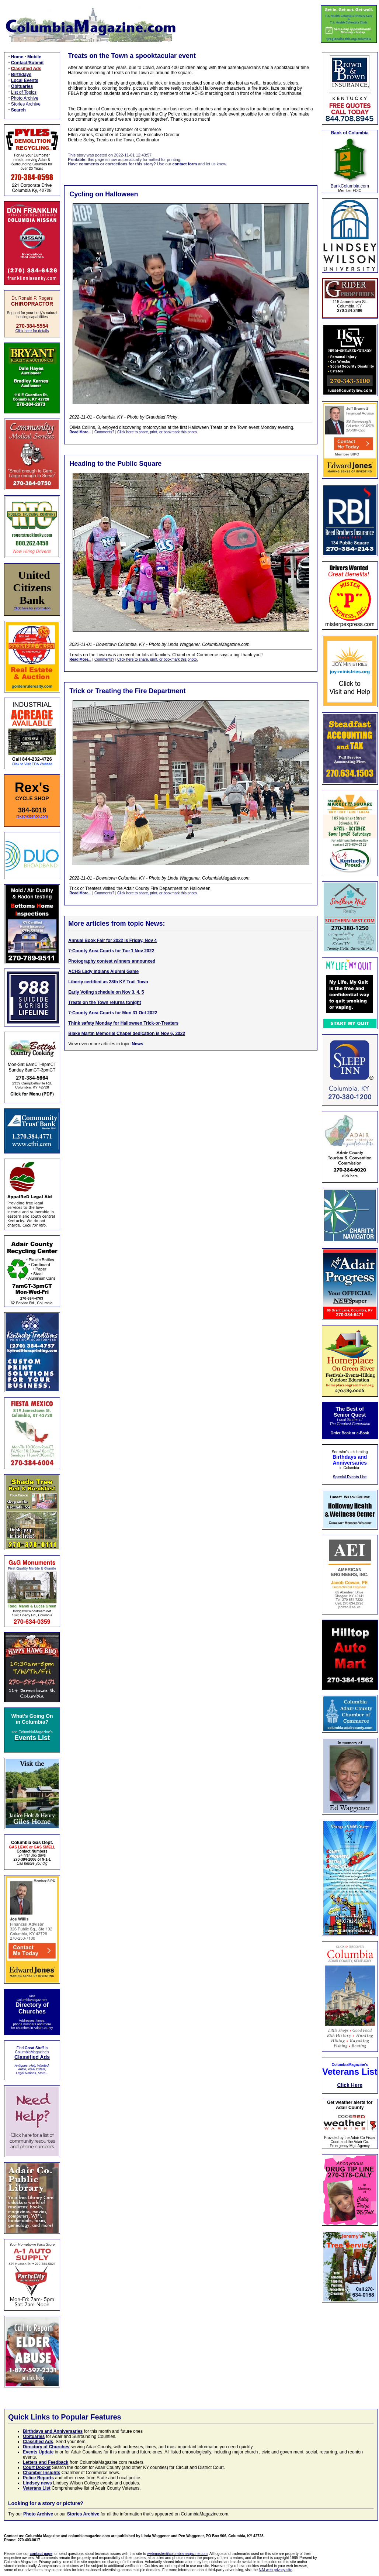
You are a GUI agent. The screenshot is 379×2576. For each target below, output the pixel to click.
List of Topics (23, 92)
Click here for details (32, 331)
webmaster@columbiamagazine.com (177, 2554)
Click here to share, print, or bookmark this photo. (157, 432)
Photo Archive (24, 98)
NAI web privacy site (275, 2570)
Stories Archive (26, 104)
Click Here (349, 2085)
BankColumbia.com (350, 186)
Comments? (104, 432)
